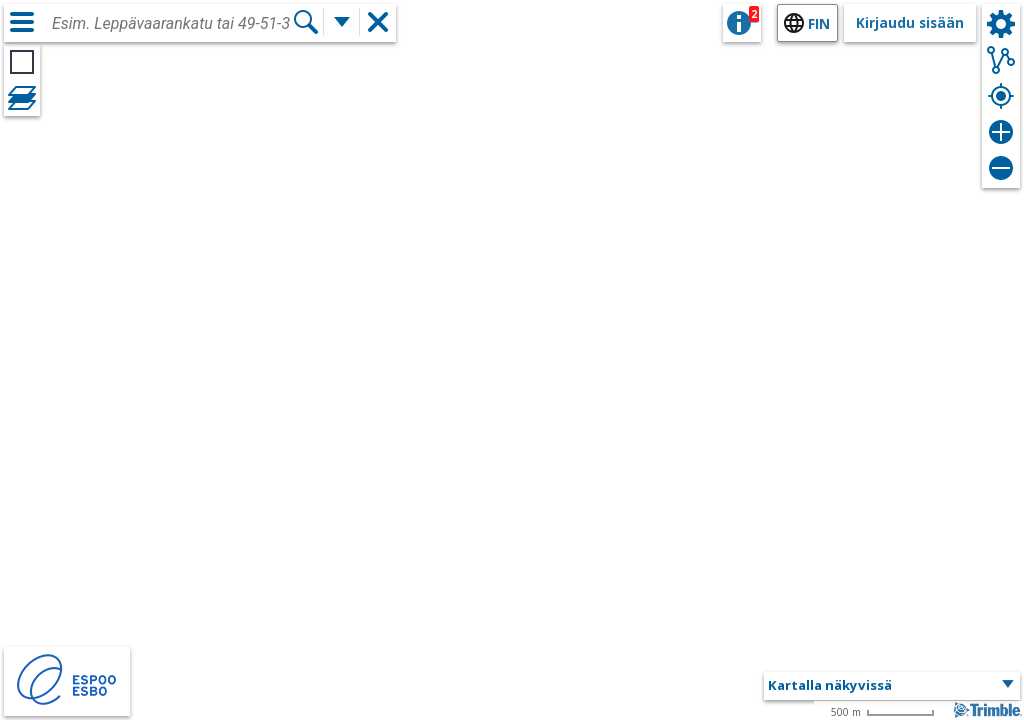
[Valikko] (22, 22)
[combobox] (172, 24)
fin (819, 23)
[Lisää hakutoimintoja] (342, 22)
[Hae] (306, 22)
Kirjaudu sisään (910, 22)
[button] (892, 686)
